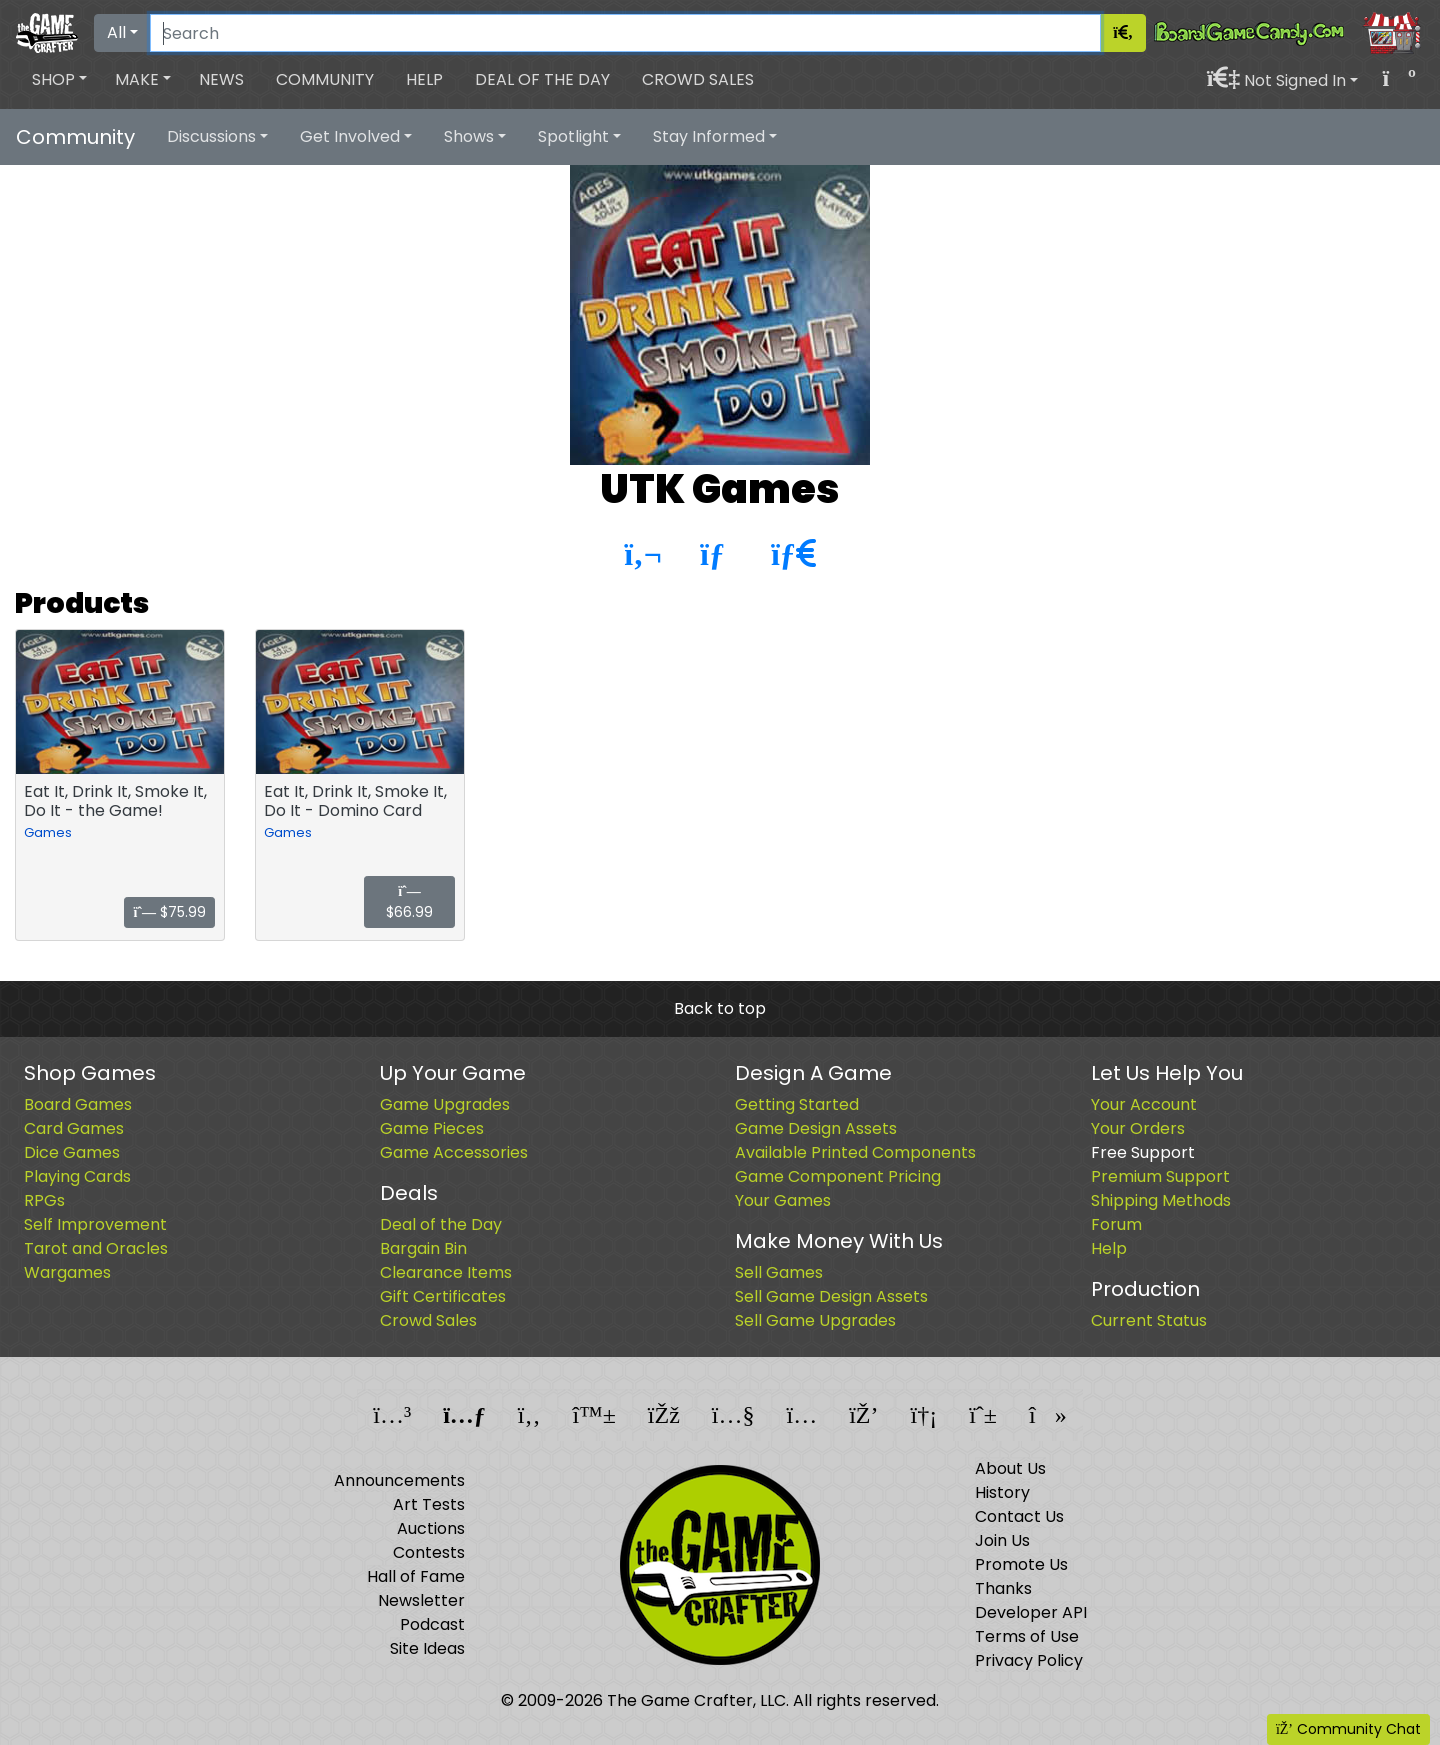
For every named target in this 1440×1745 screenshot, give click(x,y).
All (116, 32)
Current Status (1149, 1320)
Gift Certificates (443, 1296)
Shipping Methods (1161, 1200)
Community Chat (1348, 1729)
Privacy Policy (1029, 1660)
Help (424, 79)
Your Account (1144, 1104)
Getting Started (797, 1104)
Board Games (78, 1104)
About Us (1010, 1468)
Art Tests (429, 1504)
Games (48, 832)
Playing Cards (77, 1176)
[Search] (625, 33)
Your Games (783, 1200)
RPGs (44, 1200)
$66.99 (409, 903)
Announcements (399, 1480)
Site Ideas (427, 1648)
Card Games (74, 1128)
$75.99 (169, 912)
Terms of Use (1027, 1636)
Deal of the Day (542, 79)
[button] (59, 80)
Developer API (1031, 1612)
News (221, 79)
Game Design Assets (816, 1128)
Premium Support (1160, 1176)
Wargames (67, 1272)
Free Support (1143, 1152)
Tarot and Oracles (96, 1248)
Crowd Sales (698, 79)
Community (325, 79)
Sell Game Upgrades (815, 1320)
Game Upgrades (445, 1104)
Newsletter (421, 1600)
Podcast (432, 1624)
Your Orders (1138, 1128)
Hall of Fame (416, 1576)
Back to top (720, 1008)
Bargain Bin (423, 1248)
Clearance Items (446, 1272)
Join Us (1002, 1540)
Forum (1116, 1224)
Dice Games (72, 1152)
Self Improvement (95, 1224)
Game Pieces (432, 1128)
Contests (429, 1552)
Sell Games (779, 1272)
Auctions (431, 1528)
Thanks (1003, 1588)
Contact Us (1019, 1516)
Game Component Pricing (838, 1176)
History (1002, 1492)
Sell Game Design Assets (831, 1296)
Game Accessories (454, 1152)
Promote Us (1021, 1564)
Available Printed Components (855, 1152)
